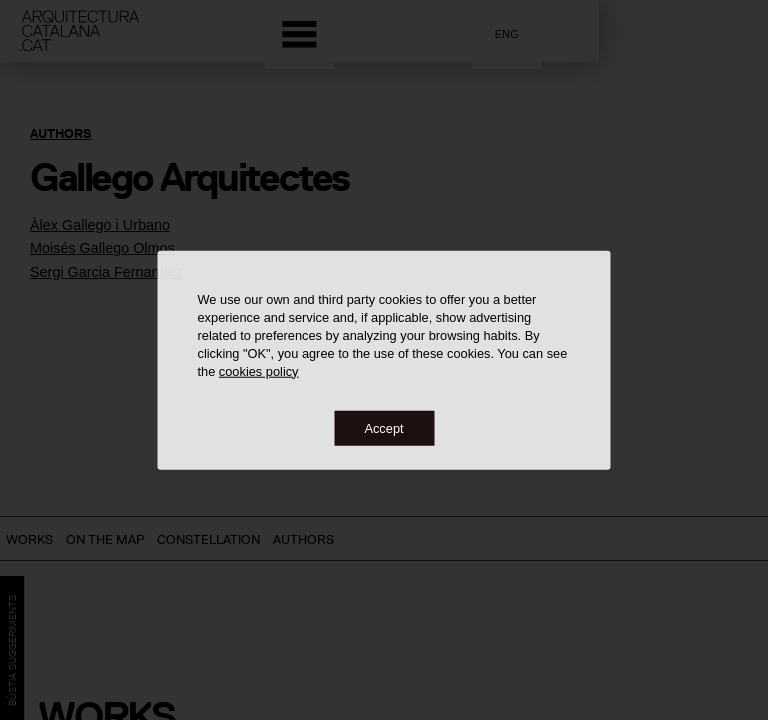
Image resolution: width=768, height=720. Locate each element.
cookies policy (259, 370)
